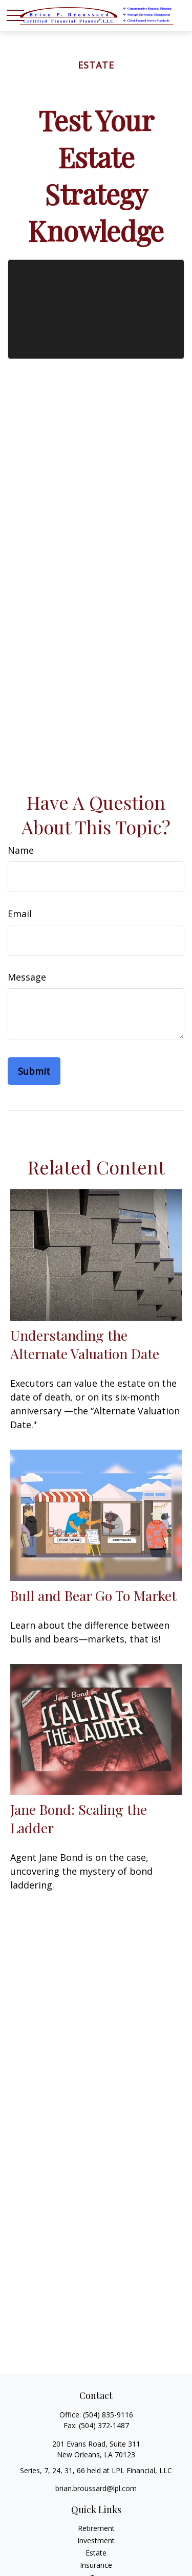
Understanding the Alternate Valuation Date (84, 1344)
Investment (96, 2540)
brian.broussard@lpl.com (96, 2488)
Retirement (96, 2528)
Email (20, 913)
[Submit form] (34, 1071)
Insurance (96, 2565)
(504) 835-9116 (108, 2414)
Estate (96, 2553)
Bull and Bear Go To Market (93, 1595)
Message (27, 977)
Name (21, 850)
